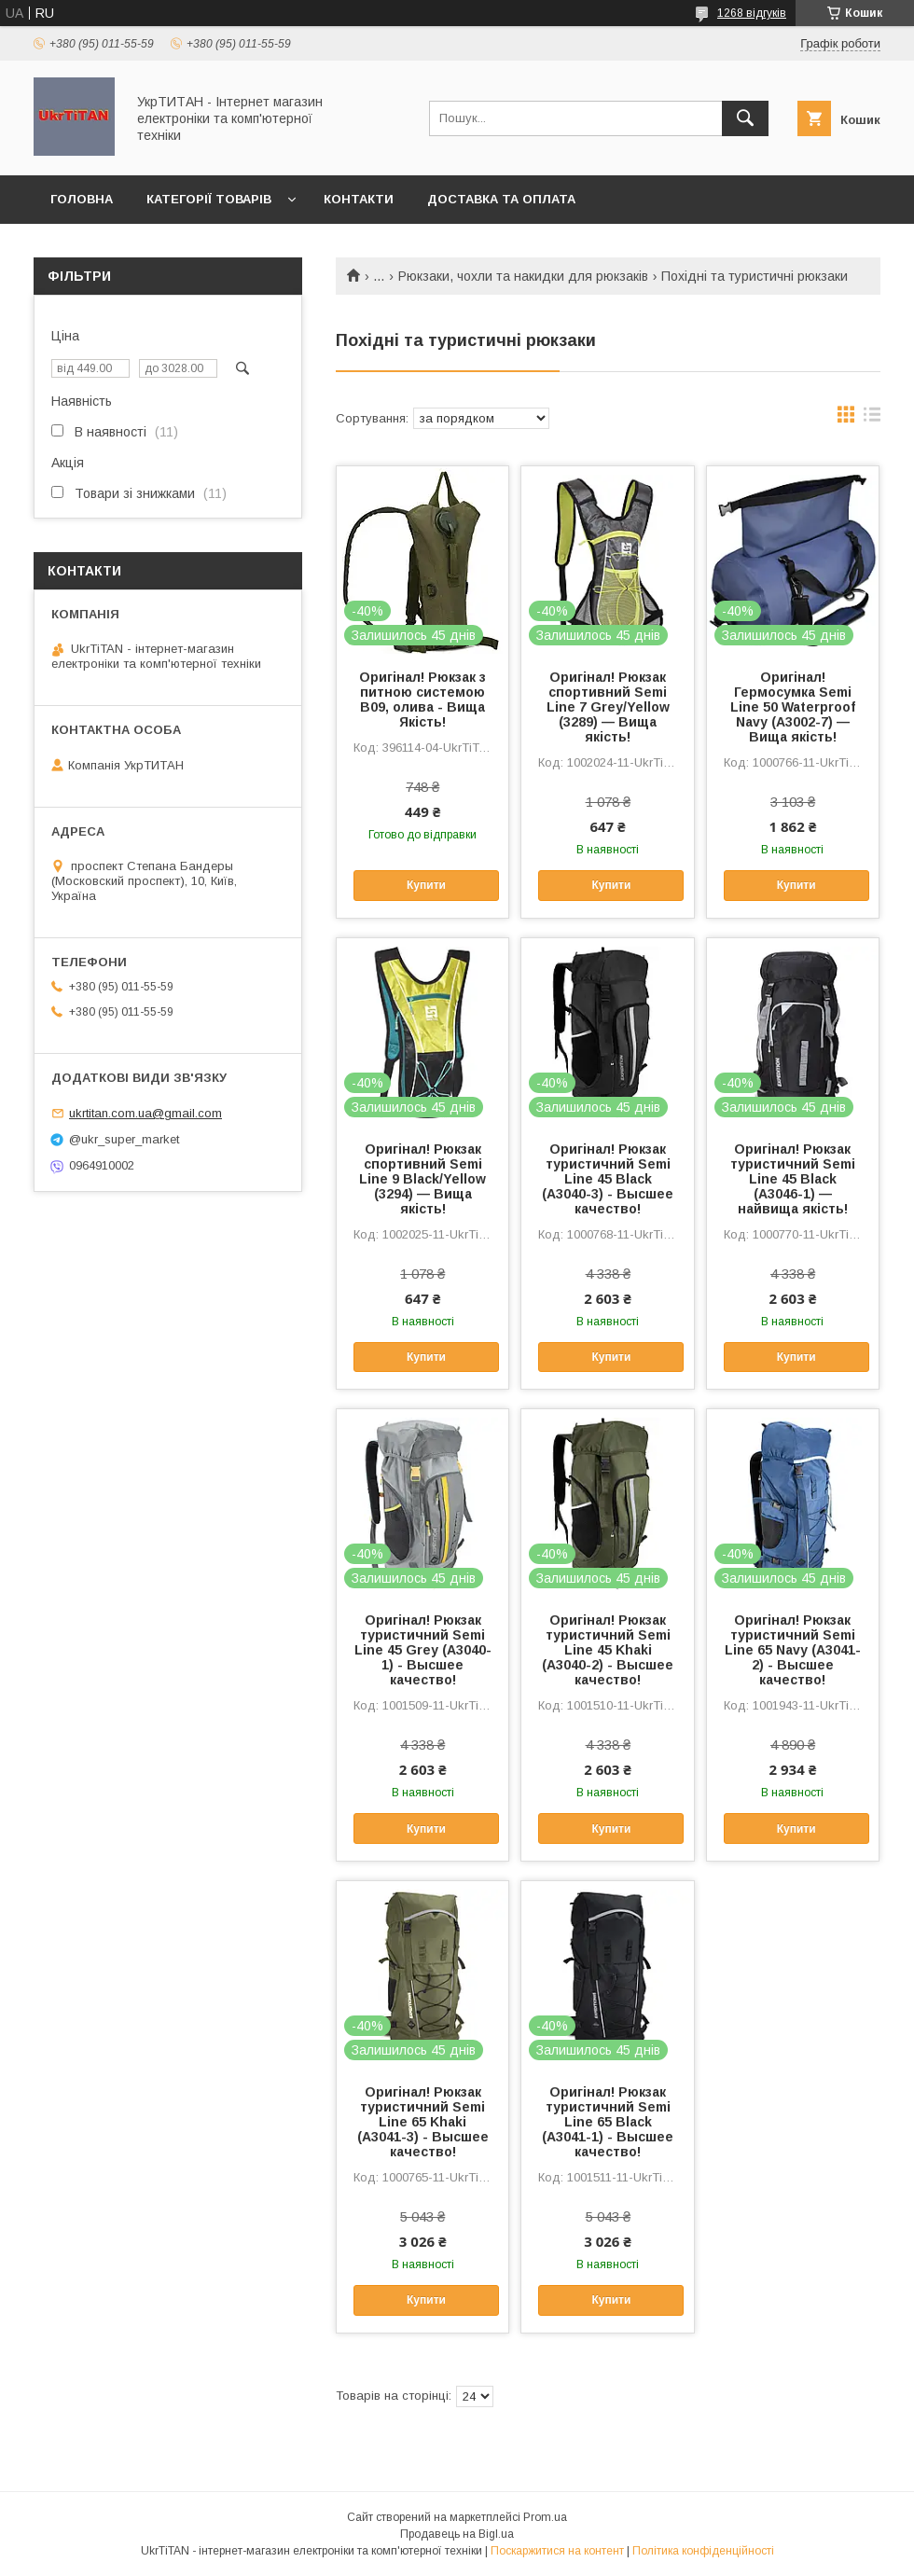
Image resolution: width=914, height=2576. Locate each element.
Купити (426, 885)
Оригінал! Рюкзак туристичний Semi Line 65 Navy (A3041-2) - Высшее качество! (793, 1650)
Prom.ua (545, 2517)
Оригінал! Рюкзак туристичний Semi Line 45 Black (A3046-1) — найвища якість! (792, 1179)
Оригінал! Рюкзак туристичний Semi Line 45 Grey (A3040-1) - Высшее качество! (423, 1650)
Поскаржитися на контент (557, 2550)
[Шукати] (745, 118)
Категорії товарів (208, 199)
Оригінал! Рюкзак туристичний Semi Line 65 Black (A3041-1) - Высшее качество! (607, 2121)
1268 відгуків (751, 13)
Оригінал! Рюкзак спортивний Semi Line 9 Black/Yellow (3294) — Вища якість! (422, 1179)
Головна (81, 199)
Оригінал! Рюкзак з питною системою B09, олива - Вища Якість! (422, 699)
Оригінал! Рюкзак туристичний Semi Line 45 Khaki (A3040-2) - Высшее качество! (607, 1650)
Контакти (359, 199)
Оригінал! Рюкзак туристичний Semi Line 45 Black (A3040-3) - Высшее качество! (607, 1179)
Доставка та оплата (501, 199)
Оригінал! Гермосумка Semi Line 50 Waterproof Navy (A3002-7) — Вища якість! (792, 707)
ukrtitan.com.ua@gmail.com (145, 1113)
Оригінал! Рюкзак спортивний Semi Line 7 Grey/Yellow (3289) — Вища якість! (608, 707)
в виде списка (872, 419)
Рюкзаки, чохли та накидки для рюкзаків (523, 276)
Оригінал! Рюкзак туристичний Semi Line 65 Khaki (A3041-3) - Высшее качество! (423, 2121)
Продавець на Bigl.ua (457, 2534)
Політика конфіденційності (703, 2550)
